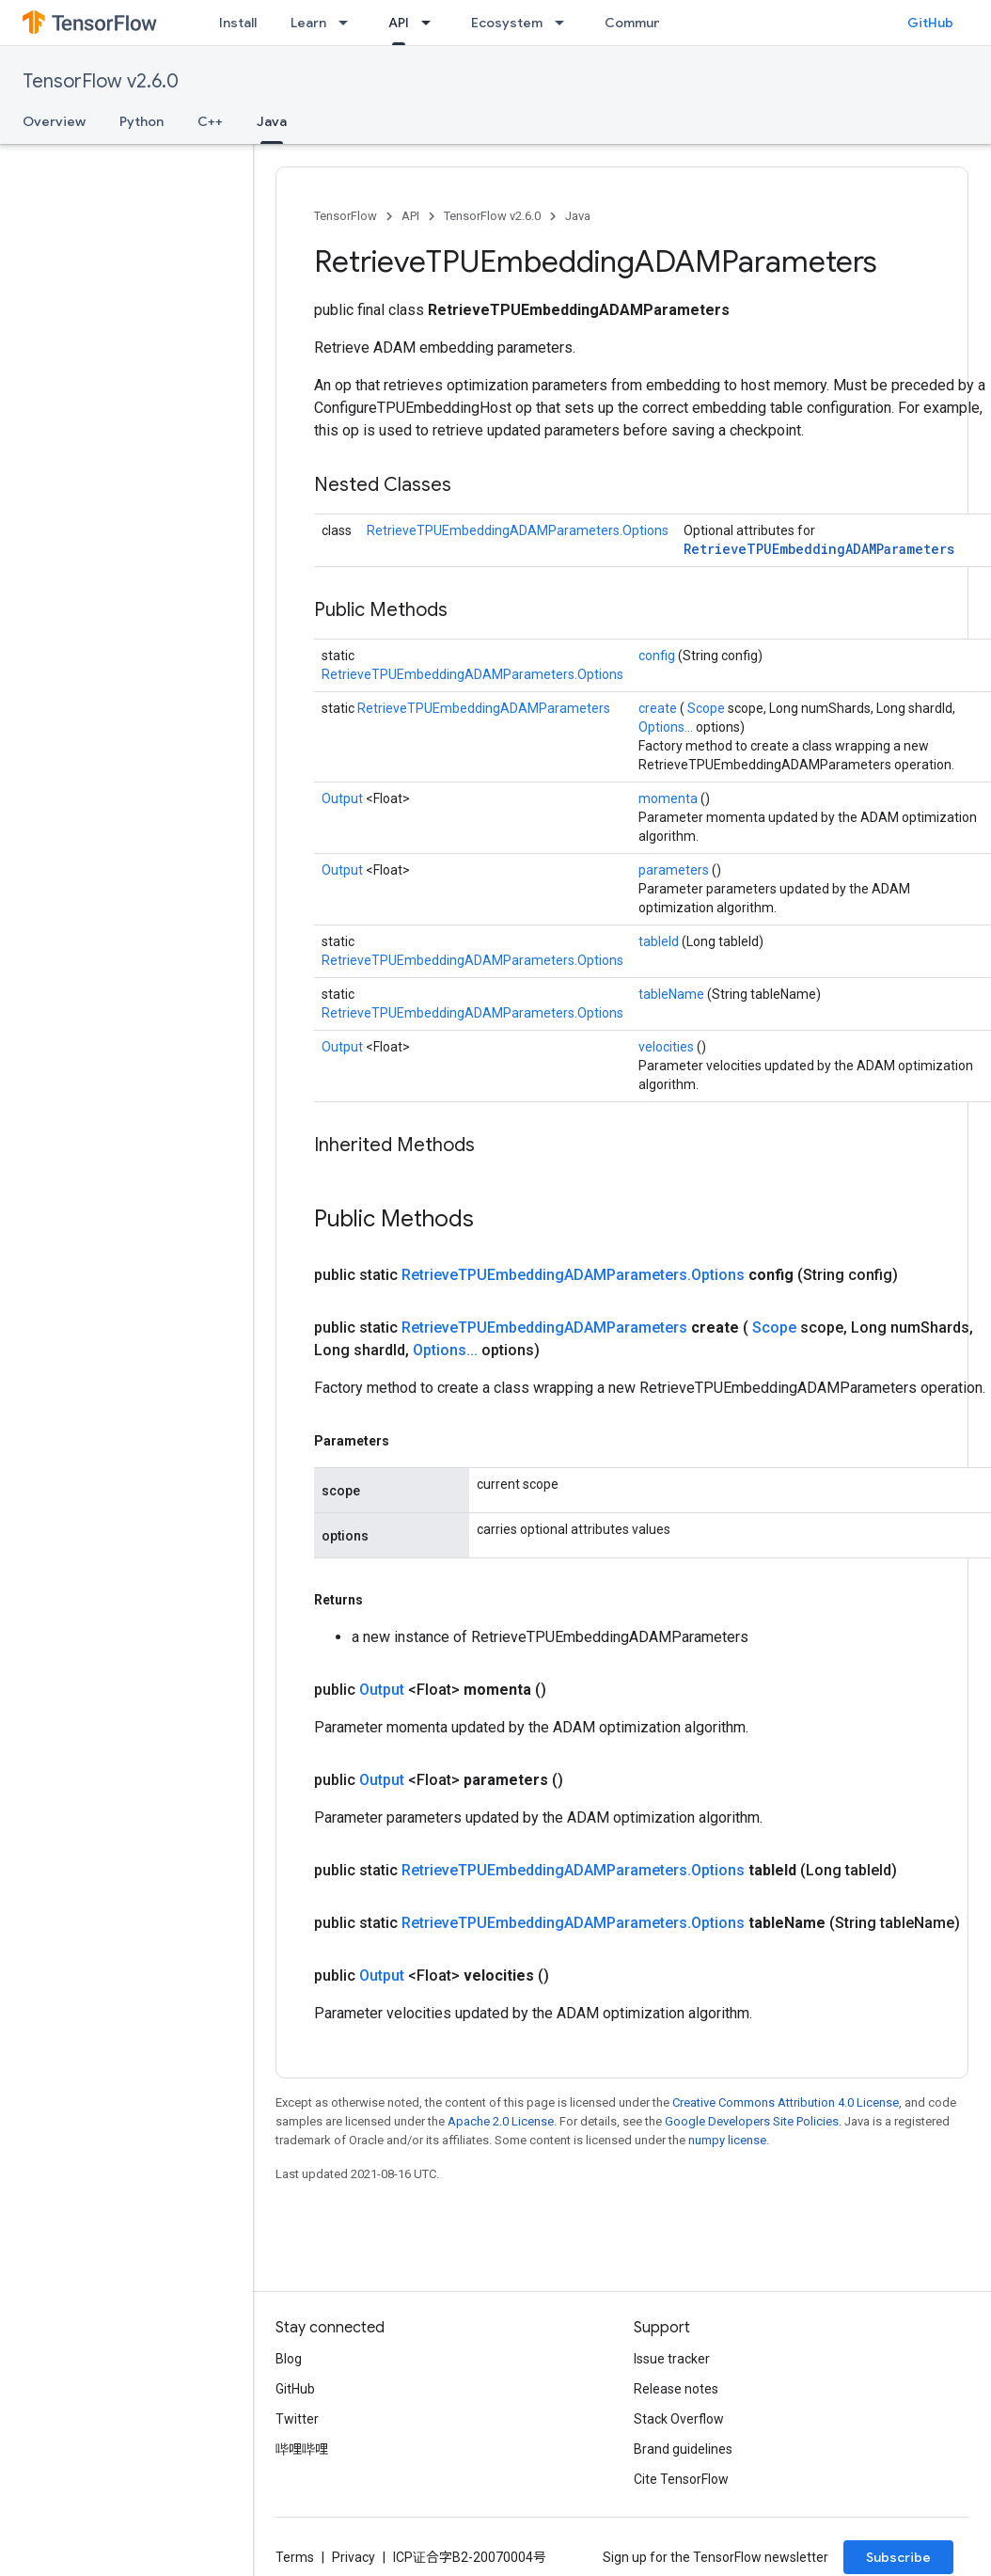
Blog (288, 2358)
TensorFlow (345, 216)
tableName (672, 994)
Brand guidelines (683, 2449)
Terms (294, 2557)
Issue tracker (672, 2358)
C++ (210, 121)
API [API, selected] (398, 22)
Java (577, 216)
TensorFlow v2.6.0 (101, 81)
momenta (669, 798)
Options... (667, 727)
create (659, 708)
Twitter (297, 2418)
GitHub (930, 22)
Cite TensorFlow (681, 2479)
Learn (308, 22)
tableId (660, 941)
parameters (675, 869)
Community (641, 22)
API (410, 216)
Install (238, 22)
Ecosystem (507, 22)
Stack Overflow (679, 2418)
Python (141, 121)
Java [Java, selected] (272, 121)
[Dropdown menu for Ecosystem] (565, 22)
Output (344, 798)
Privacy (353, 2557)
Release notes (676, 2388)
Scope (707, 708)
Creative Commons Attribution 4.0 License (785, 2102)
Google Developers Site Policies (752, 2121)
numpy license (727, 2140)
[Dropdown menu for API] (431, 22)
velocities (667, 1046)
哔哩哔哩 (301, 2449)
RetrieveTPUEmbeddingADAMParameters (819, 549)
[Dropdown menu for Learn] (348, 22)
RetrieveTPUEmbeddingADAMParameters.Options (518, 530)
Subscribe (898, 2557)
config (658, 655)
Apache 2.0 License (501, 2121)
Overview (54, 121)
